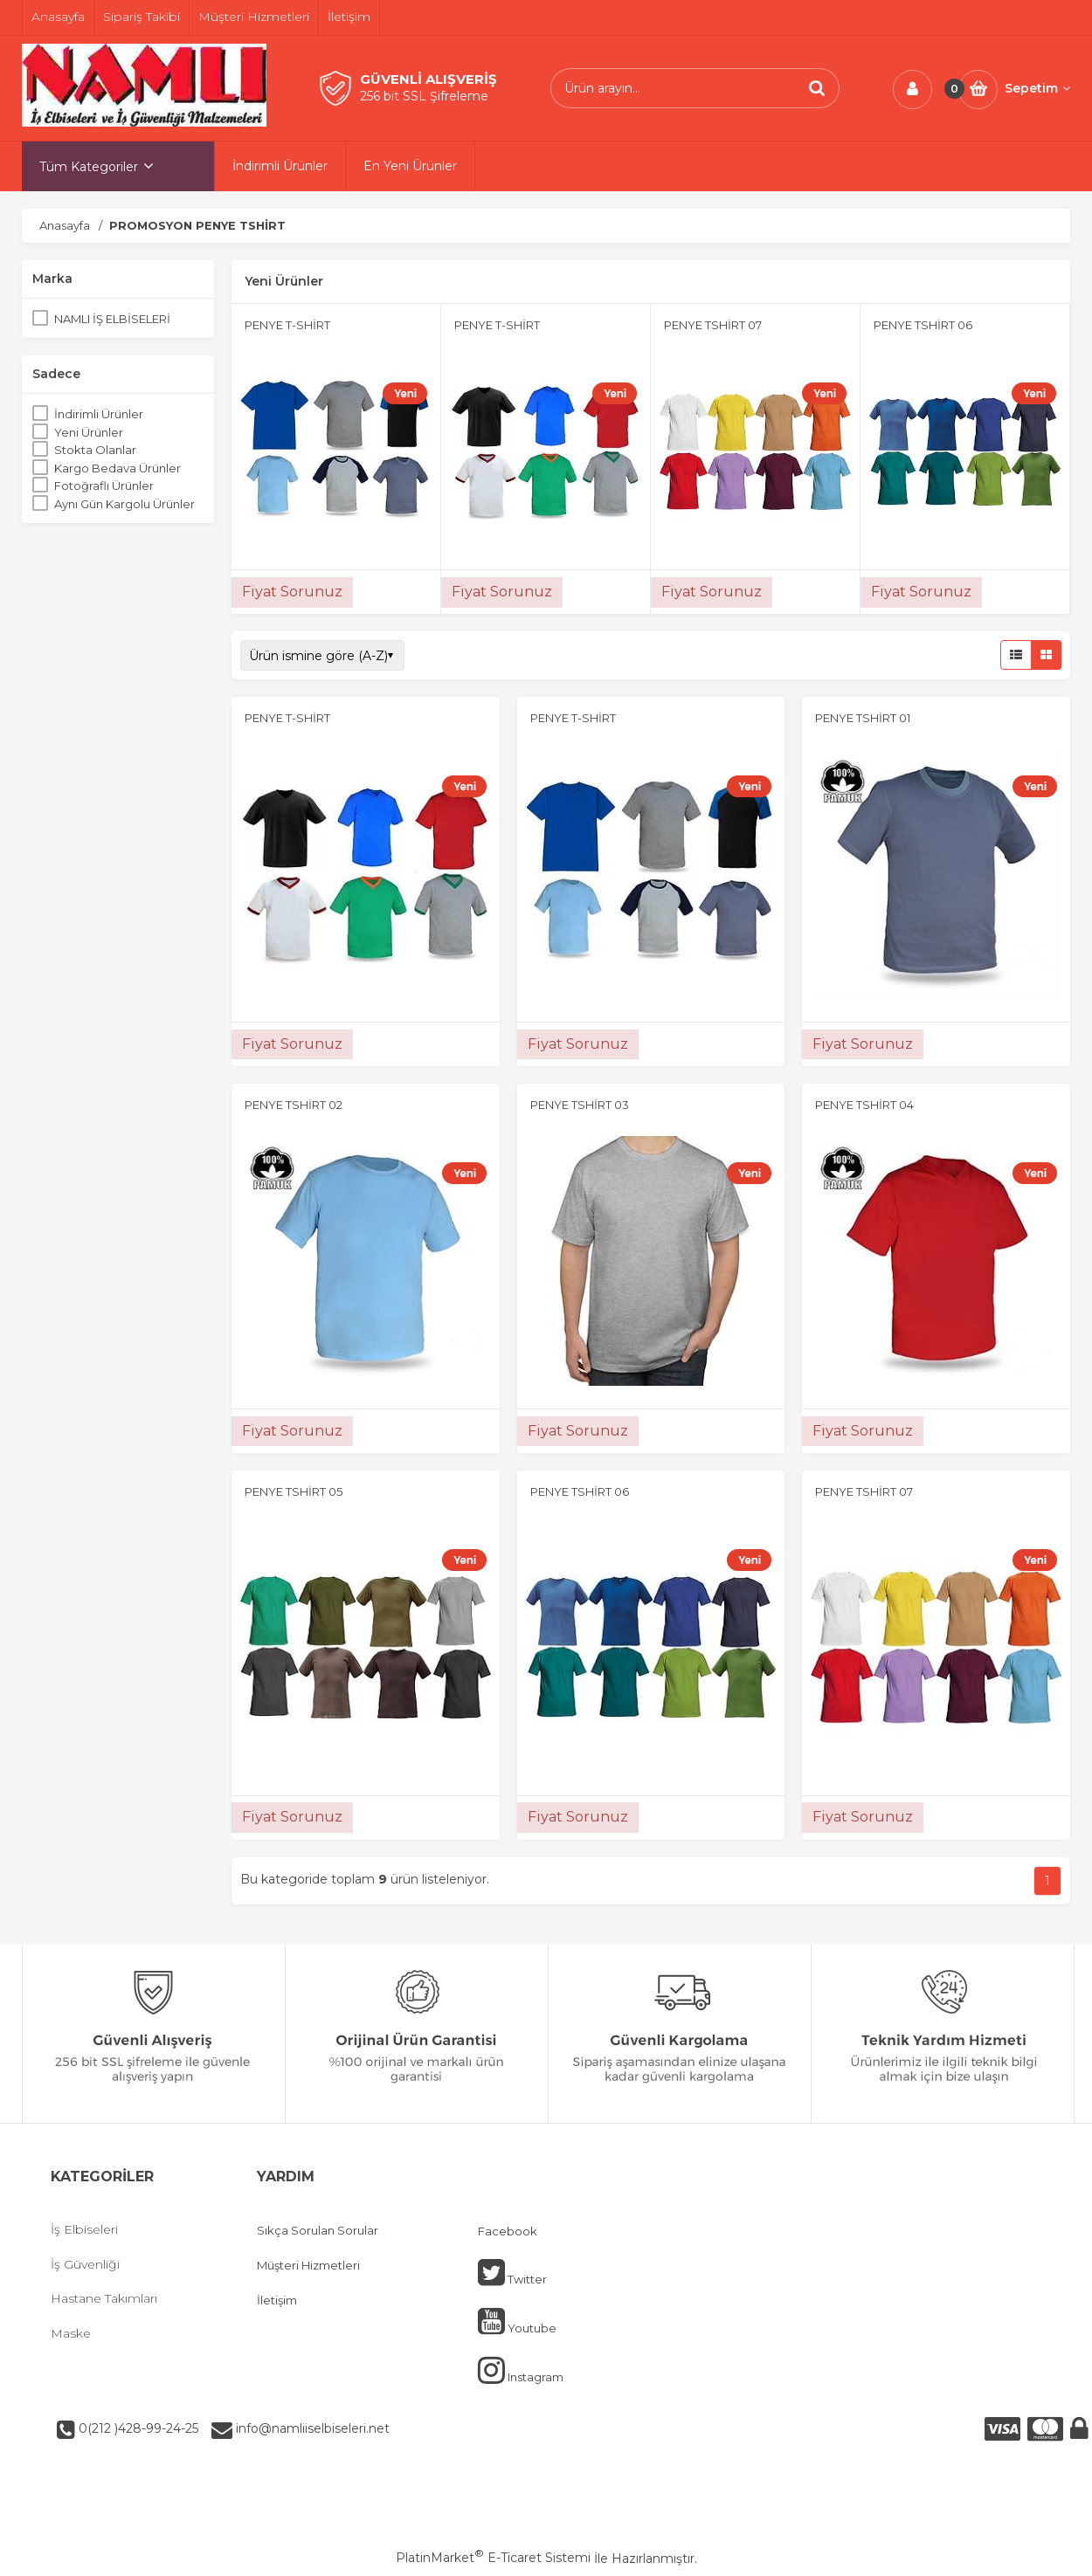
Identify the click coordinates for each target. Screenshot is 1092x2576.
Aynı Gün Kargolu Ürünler (124, 504)
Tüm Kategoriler (88, 167)
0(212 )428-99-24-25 (136, 2428)
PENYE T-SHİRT (287, 325)
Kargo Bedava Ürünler (117, 468)
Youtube (517, 2321)
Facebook (507, 2231)
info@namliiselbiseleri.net (311, 2428)
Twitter (512, 2272)
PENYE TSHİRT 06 (923, 325)
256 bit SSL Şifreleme (424, 96)
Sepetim (1037, 88)
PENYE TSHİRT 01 (862, 718)
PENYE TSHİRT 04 (864, 1105)
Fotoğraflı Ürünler (104, 485)
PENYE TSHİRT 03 (579, 1105)
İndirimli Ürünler (98, 414)
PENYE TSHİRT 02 (293, 1105)
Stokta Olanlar (95, 450)
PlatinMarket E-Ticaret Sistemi (493, 2558)
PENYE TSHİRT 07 (713, 325)
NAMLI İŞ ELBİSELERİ (112, 319)
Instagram (520, 2370)
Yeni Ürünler (88, 432)
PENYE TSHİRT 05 (293, 1491)
